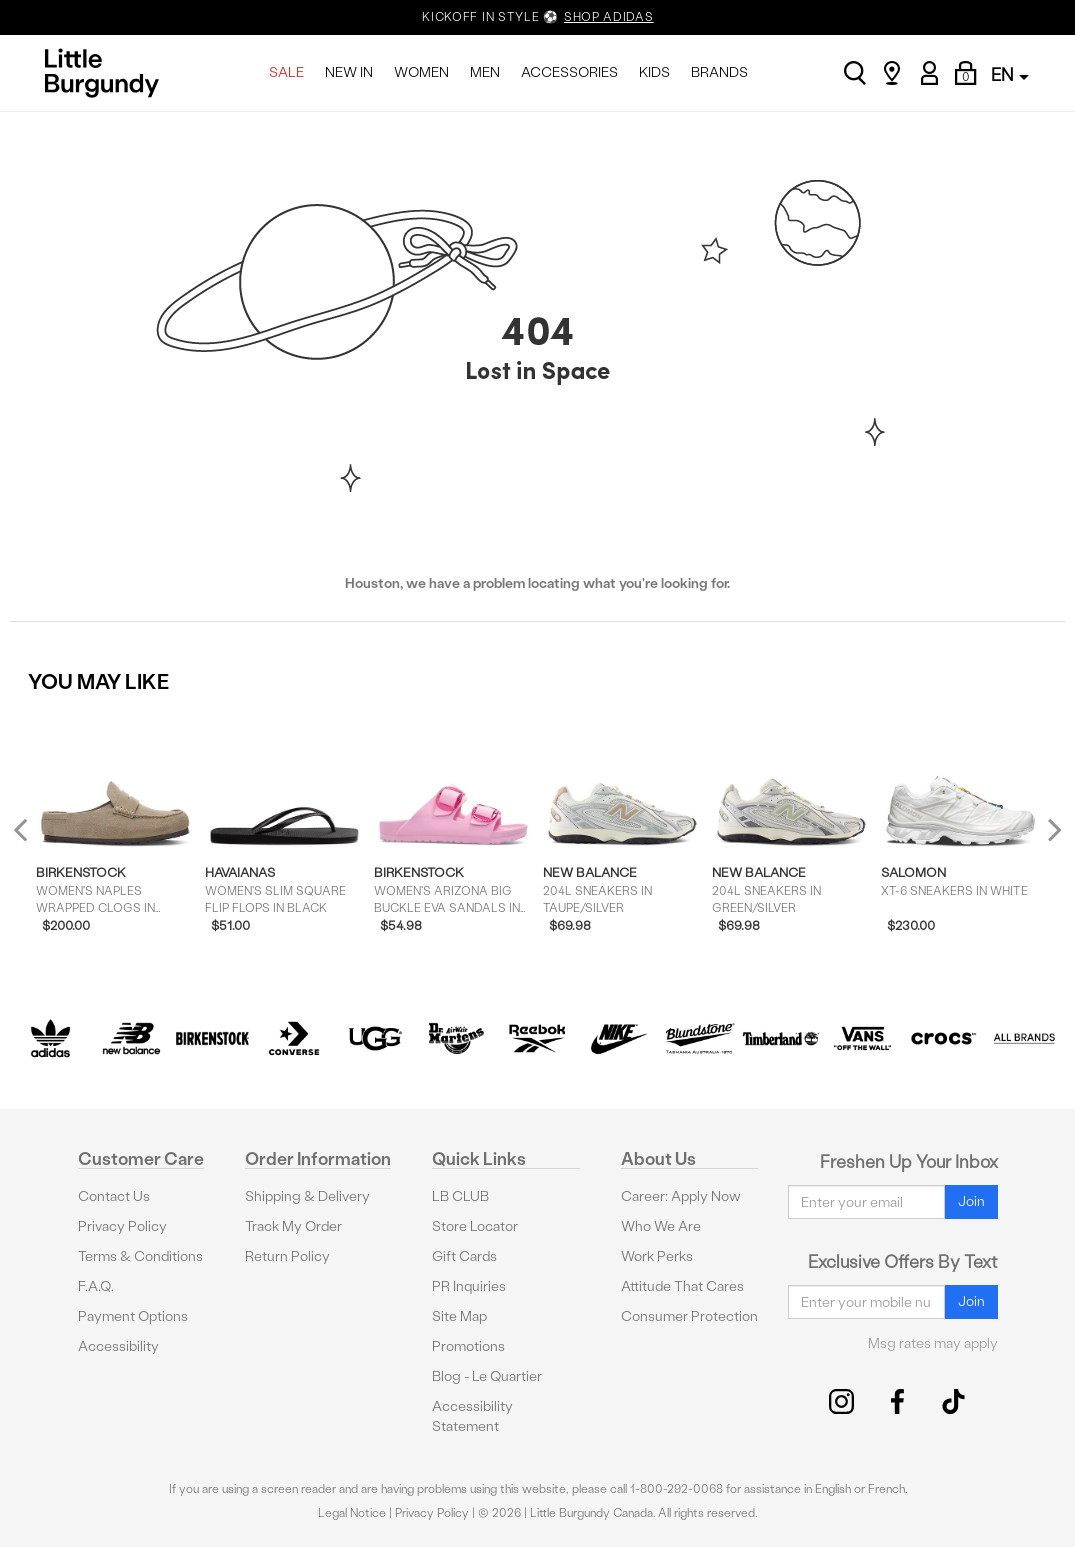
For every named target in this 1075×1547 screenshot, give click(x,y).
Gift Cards (464, 1256)
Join (971, 1201)
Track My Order (293, 1226)
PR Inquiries (469, 1286)
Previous (33, 837)
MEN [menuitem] (485, 72)
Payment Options (133, 1316)
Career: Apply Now (681, 1196)
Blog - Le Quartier (487, 1376)
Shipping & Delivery (307, 1196)
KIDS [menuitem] (654, 72)
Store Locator (475, 1226)
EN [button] (1010, 74)
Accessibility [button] (118, 1346)
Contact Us (114, 1196)
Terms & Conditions (140, 1256)
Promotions (468, 1346)
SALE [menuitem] (286, 72)
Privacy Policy (122, 1226)
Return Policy (287, 1256)
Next (1050, 829)
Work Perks (657, 1256)
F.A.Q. (96, 1286)
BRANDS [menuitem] (719, 72)
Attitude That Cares (682, 1286)
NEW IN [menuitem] (349, 72)
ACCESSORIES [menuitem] (569, 72)
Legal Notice (352, 1513)
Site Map (459, 1316)
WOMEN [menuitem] (421, 72)
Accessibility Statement (472, 1416)
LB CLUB (460, 1196)
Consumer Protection (689, 1316)
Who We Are (661, 1226)
